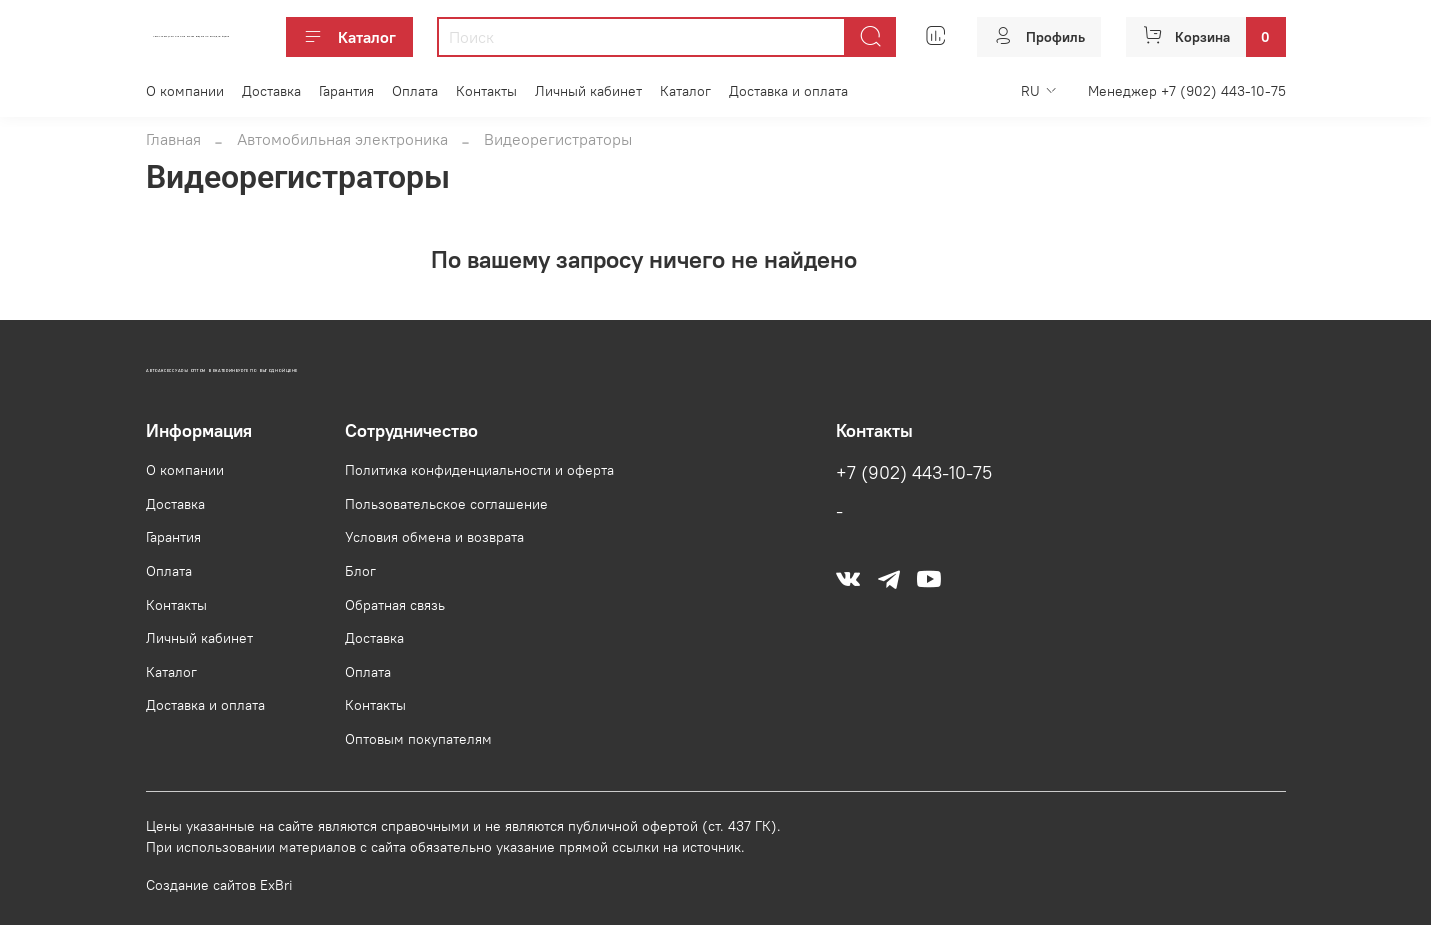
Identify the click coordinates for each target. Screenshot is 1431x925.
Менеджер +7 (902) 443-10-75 (1187, 91)
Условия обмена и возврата (434, 537)
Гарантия (346, 91)
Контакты (486, 91)
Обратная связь (395, 605)
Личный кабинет (588, 91)
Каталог (349, 37)
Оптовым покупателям (418, 739)
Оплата (415, 91)
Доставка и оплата (788, 91)
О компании (185, 91)
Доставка (271, 91)
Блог (360, 571)
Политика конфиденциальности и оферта (479, 470)
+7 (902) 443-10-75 (914, 473)
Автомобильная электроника (342, 139)
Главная (173, 139)
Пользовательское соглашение (446, 504)
